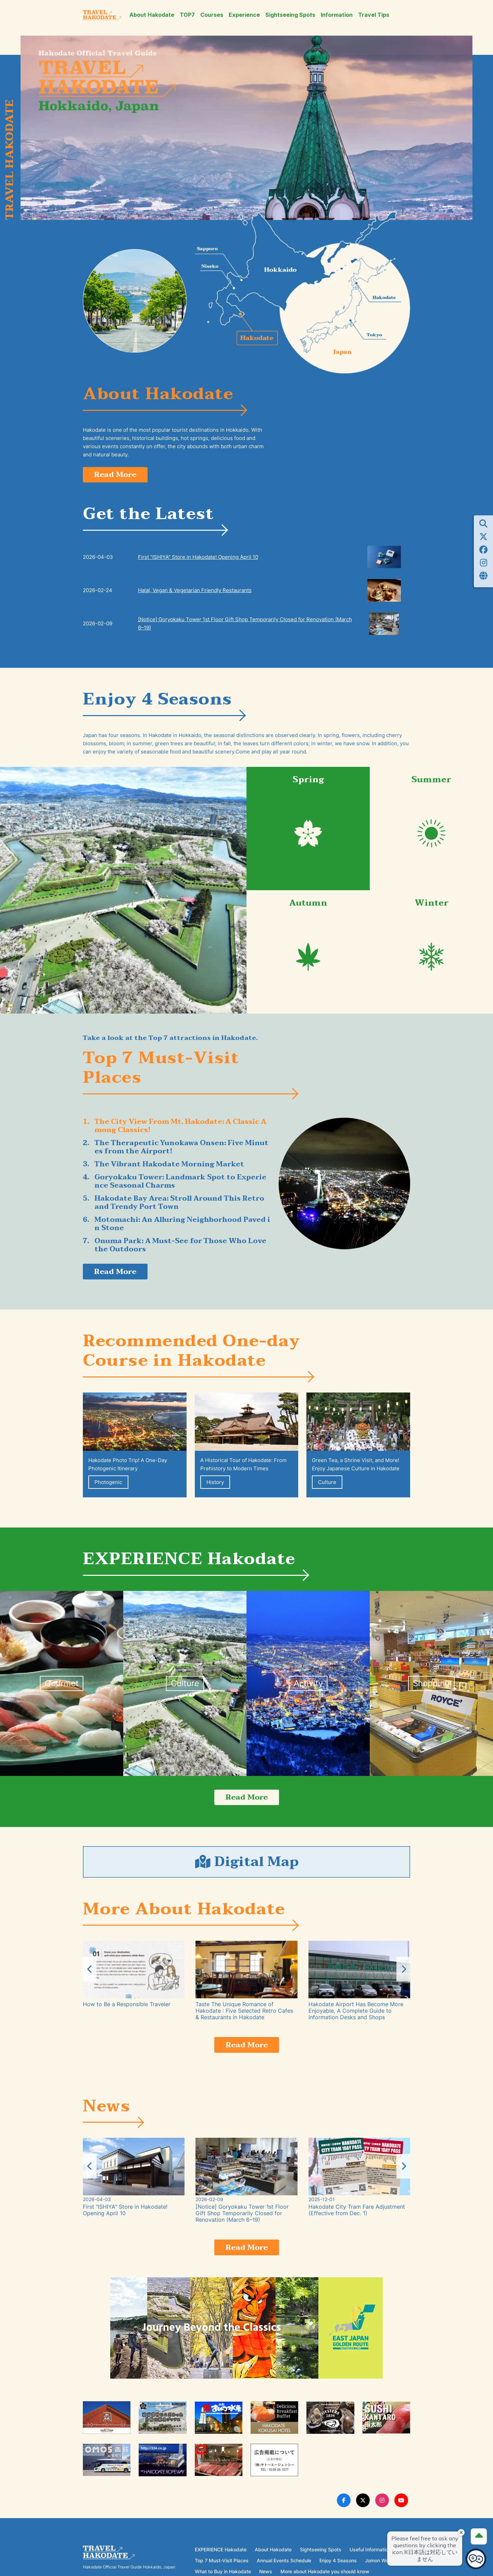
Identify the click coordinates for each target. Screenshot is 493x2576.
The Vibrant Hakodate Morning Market (169, 1166)
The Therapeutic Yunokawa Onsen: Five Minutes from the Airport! (181, 1148)
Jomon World (379, 2571)
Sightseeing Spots (290, 15)
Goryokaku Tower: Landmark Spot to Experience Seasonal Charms (180, 1183)
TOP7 (187, 15)
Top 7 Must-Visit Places (222, 2571)
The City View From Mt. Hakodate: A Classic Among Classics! (180, 1127)
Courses (211, 15)
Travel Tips (373, 15)
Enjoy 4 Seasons (338, 2571)
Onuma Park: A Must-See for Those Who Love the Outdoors (180, 1246)
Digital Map (246, 1868)
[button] (403, 1976)
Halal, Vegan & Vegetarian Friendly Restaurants (195, 591)
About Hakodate (151, 15)
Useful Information (370, 2560)
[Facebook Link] (344, 2510)
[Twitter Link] (363, 2510)
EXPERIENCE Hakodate (220, 2560)
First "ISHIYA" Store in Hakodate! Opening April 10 (198, 558)
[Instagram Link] (382, 2510)
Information (337, 15)
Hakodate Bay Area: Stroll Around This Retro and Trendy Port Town (179, 1204)
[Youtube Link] (401, 2510)
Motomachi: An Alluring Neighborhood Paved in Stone (182, 1225)
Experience (244, 15)
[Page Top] (476, 2533)
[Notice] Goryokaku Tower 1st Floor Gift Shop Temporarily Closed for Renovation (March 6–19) (245, 625)
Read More (118, 475)
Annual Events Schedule (284, 2571)
